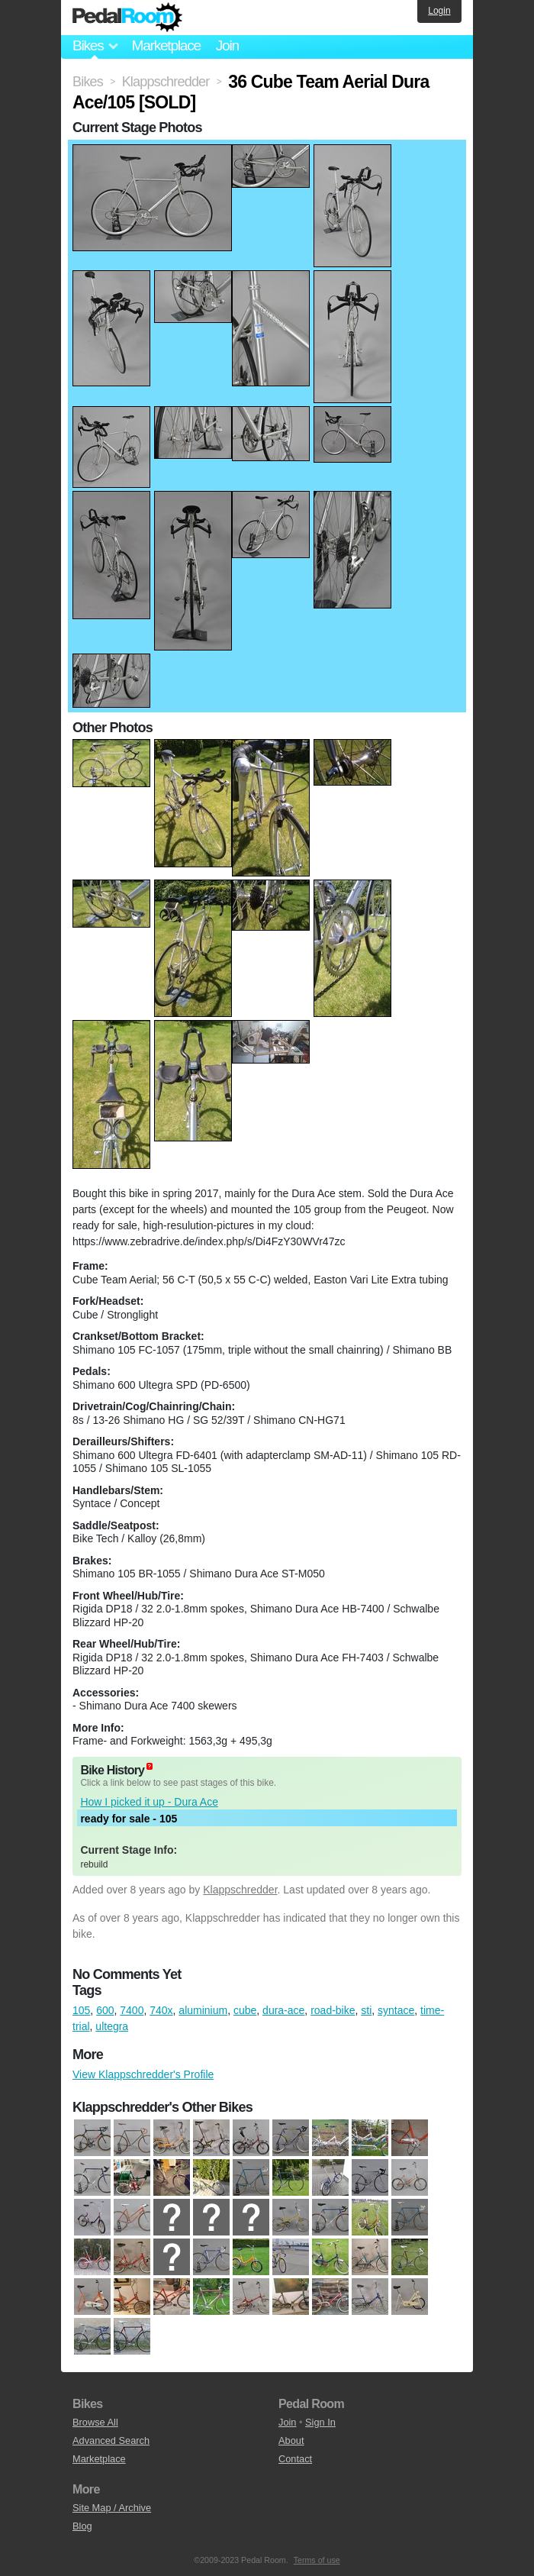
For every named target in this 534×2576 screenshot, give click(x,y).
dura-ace (283, 2010)
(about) (149, 1766)
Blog (82, 2526)
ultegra (111, 2026)
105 (81, 2010)
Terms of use (317, 2560)
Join (227, 45)
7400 (131, 2010)
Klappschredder (240, 1890)
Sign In (320, 2422)
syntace (396, 2010)
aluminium (203, 2010)
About (291, 2440)
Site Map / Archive (111, 2507)
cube (244, 2010)
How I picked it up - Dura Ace (149, 1802)
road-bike (332, 2010)
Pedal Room (127, 17)
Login (439, 10)
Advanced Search (111, 2440)
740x (161, 2010)
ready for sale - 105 (128, 1819)
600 (105, 2010)
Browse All (95, 2422)
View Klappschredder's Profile (143, 2074)
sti (366, 2010)
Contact (295, 2459)
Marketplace (165, 45)
